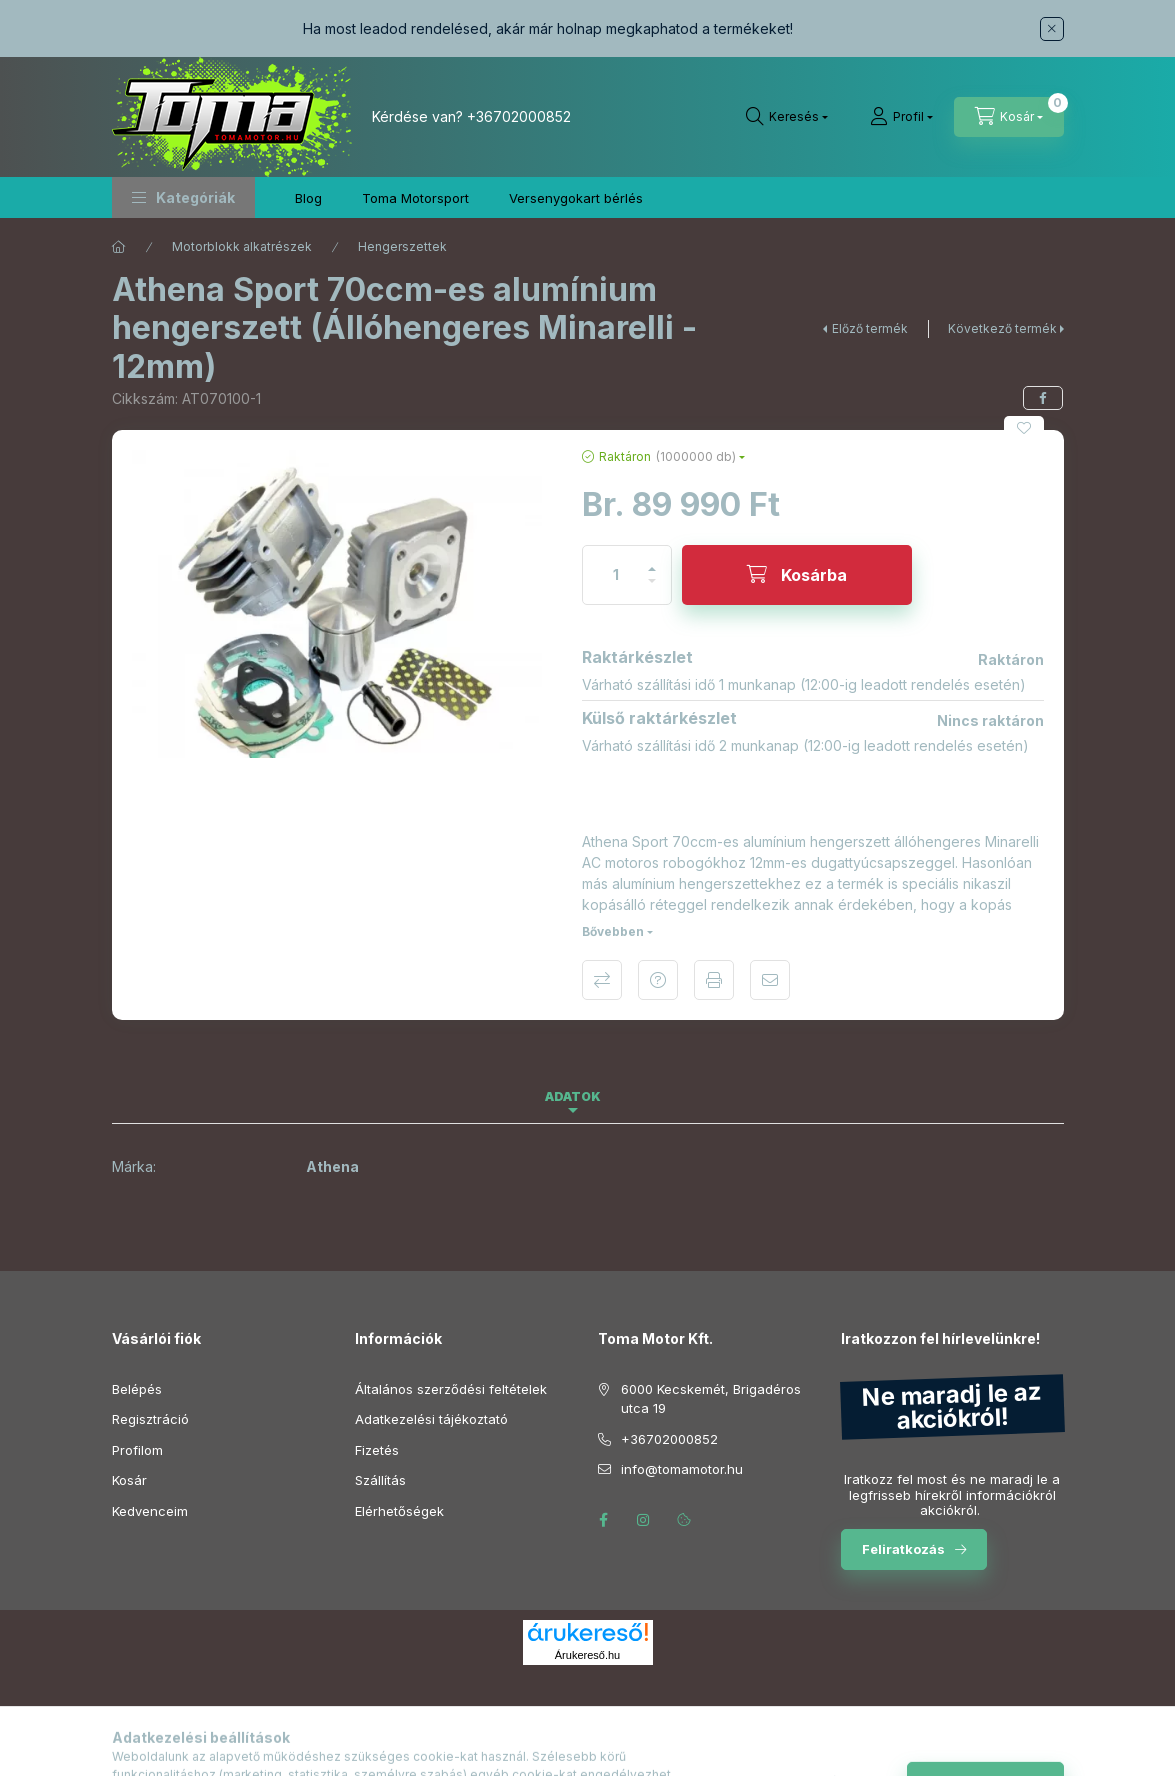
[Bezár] (1052, 29)
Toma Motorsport (415, 198)
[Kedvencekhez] (1024, 428)
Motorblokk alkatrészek (242, 246)
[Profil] (901, 117)
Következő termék (1002, 328)
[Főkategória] (119, 247)
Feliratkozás (903, 1549)
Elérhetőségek (399, 1511)
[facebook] (1043, 398)
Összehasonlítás (602, 980)
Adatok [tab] (573, 1096)
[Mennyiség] (616, 575)
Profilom (137, 1450)
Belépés (137, 1389)
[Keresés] (787, 117)
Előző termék (870, 328)
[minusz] (652, 589)
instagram (644, 1520)
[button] (183, 197)
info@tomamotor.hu (682, 1469)
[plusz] (652, 560)
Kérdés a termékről (658, 980)
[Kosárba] (797, 575)
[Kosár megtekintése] (1009, 117)
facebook (604, 1520)
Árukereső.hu (587, 1655)
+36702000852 (519, 116)
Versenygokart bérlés (576, 198)
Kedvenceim (150, 1511)
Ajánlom (770, 980)
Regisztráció (150, 1419)
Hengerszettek (402, 246)
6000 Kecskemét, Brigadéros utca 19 (711, 1399)
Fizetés (377, 1450)
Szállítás (380, 1480)
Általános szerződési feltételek (451, 1389)
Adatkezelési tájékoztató (431, 1419)
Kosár (129, 1480)
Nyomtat (714, 980)
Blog (308, 198)
